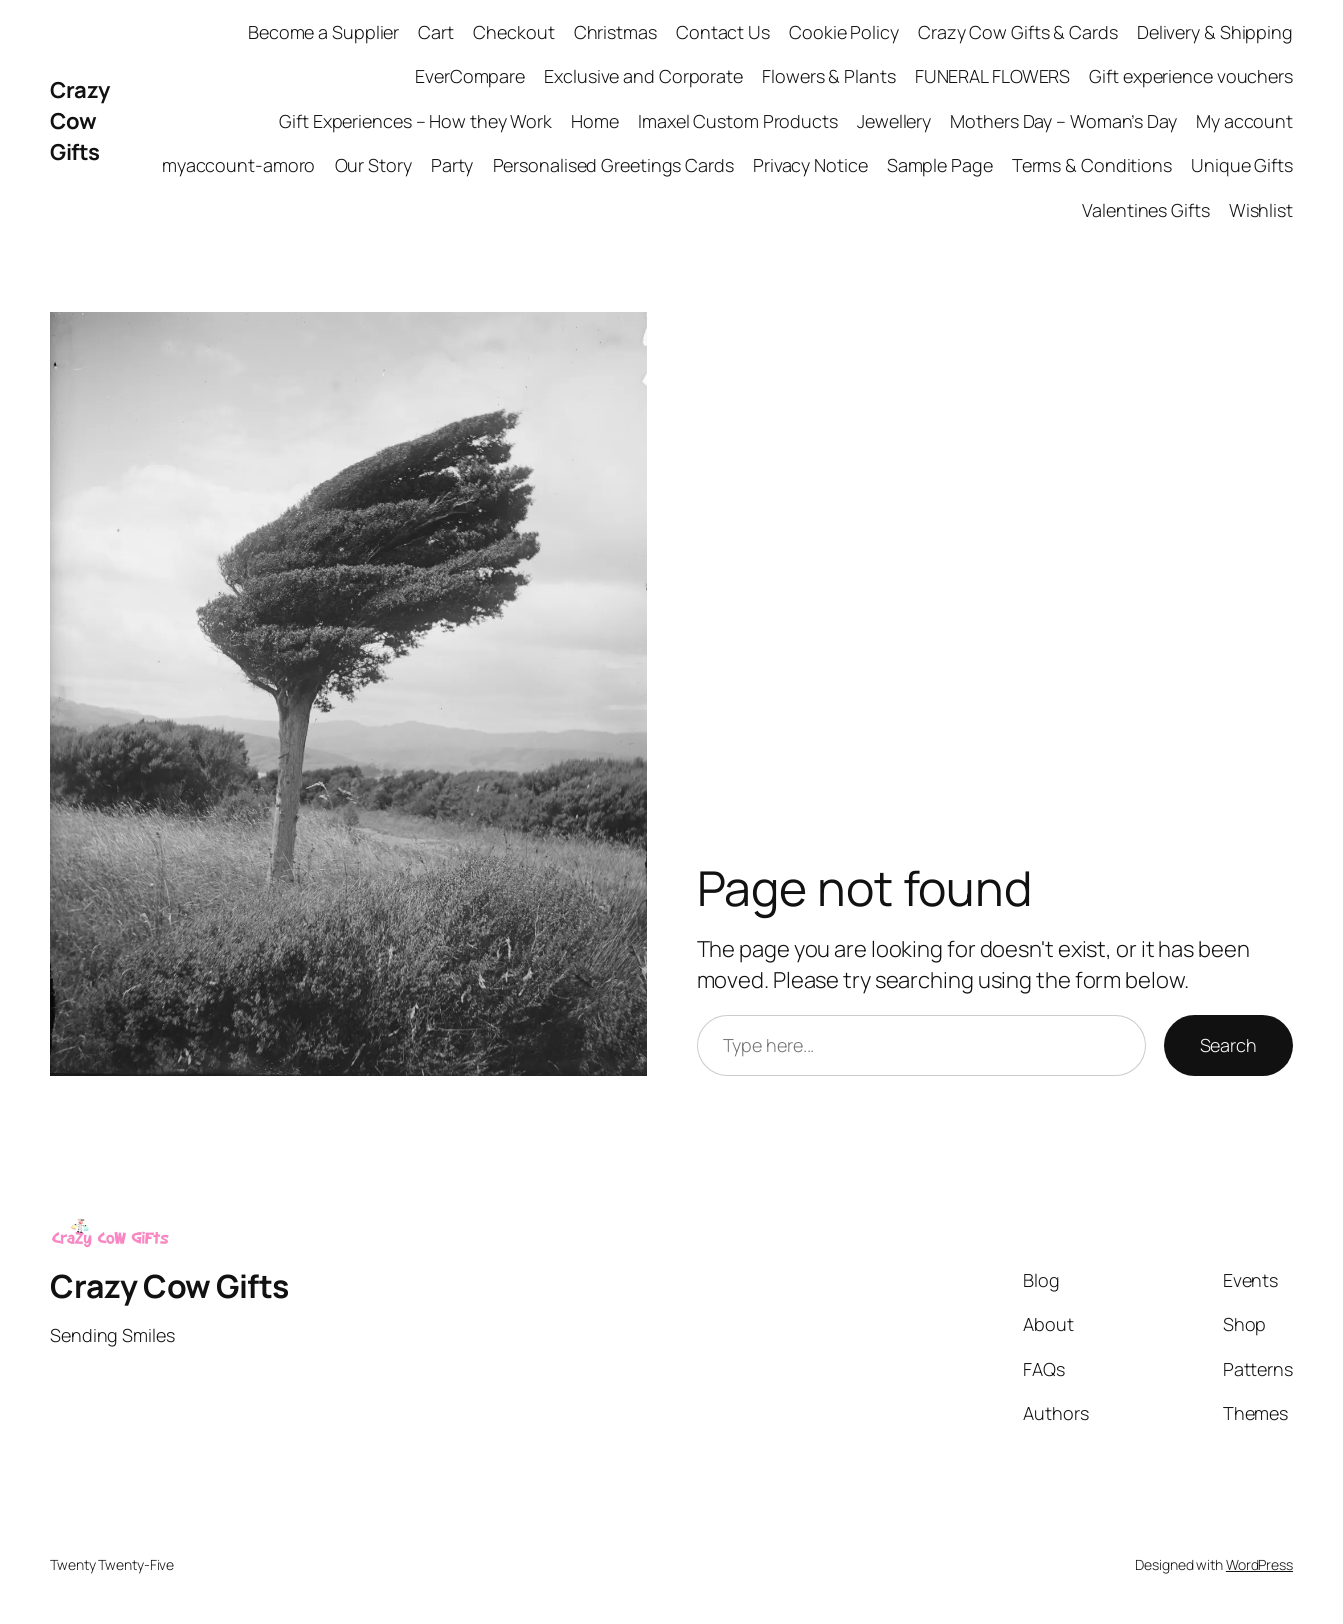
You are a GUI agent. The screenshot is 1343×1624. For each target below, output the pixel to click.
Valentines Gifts (1145, 210)
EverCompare (470, 76)
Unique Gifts (1242, 165)
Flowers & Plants (828, 76)
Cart (436, 32)
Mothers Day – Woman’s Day (1063, 121)
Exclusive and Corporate (643, 76)
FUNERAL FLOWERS (993, 76)
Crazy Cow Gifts (80, 121)
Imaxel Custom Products (738, 121)
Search (1228, 1045)
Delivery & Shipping (1215, 32)
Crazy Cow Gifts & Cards (1018, 32)
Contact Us (723, 32)
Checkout (513, 32)
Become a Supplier (323, 32)
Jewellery (894, 121)
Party (452, 165)
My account (1244, 121)
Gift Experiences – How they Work (415, 121)
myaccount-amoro (239, 165)
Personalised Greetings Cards (613, 165)
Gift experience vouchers (1191, 76)
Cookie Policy (844, 32)
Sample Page (940, 165)
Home (595, 121)
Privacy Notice (810, 165)
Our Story (373, 165)
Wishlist (1261, 210)
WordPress (1259, 1564)
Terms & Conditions (1092, 165)
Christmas (615, 32)
